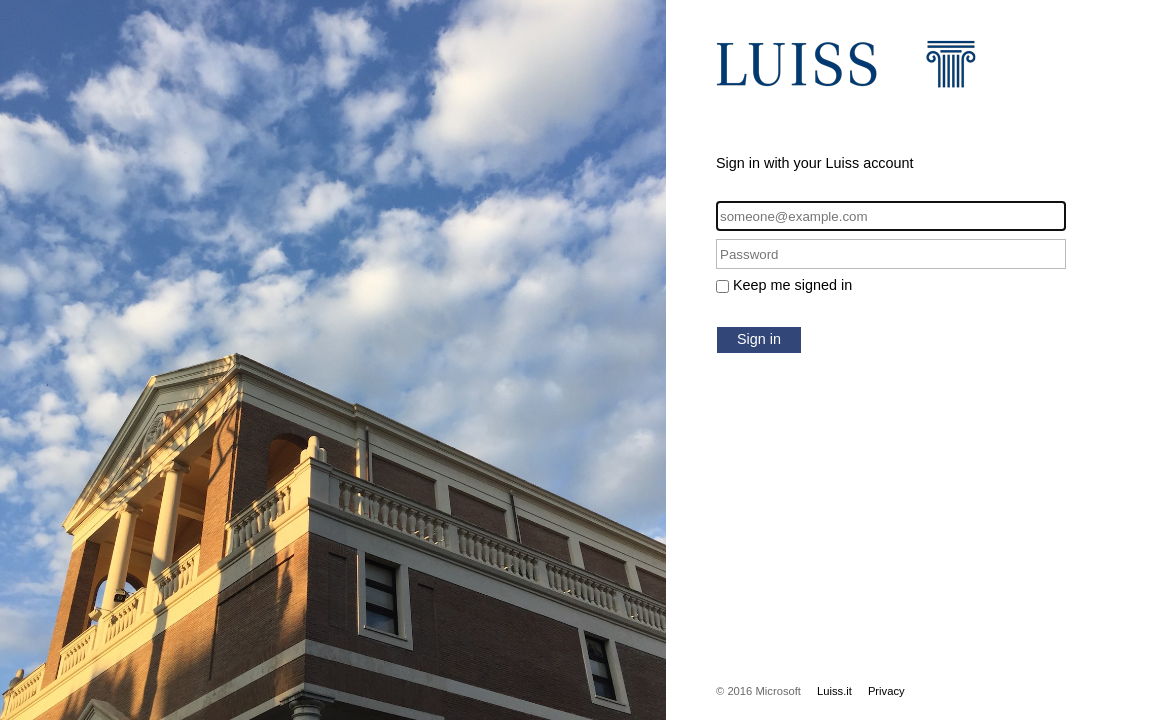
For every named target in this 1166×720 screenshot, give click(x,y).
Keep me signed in (792, 285)
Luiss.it (834, 691)
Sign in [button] (759, 339)
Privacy (886, 691)
